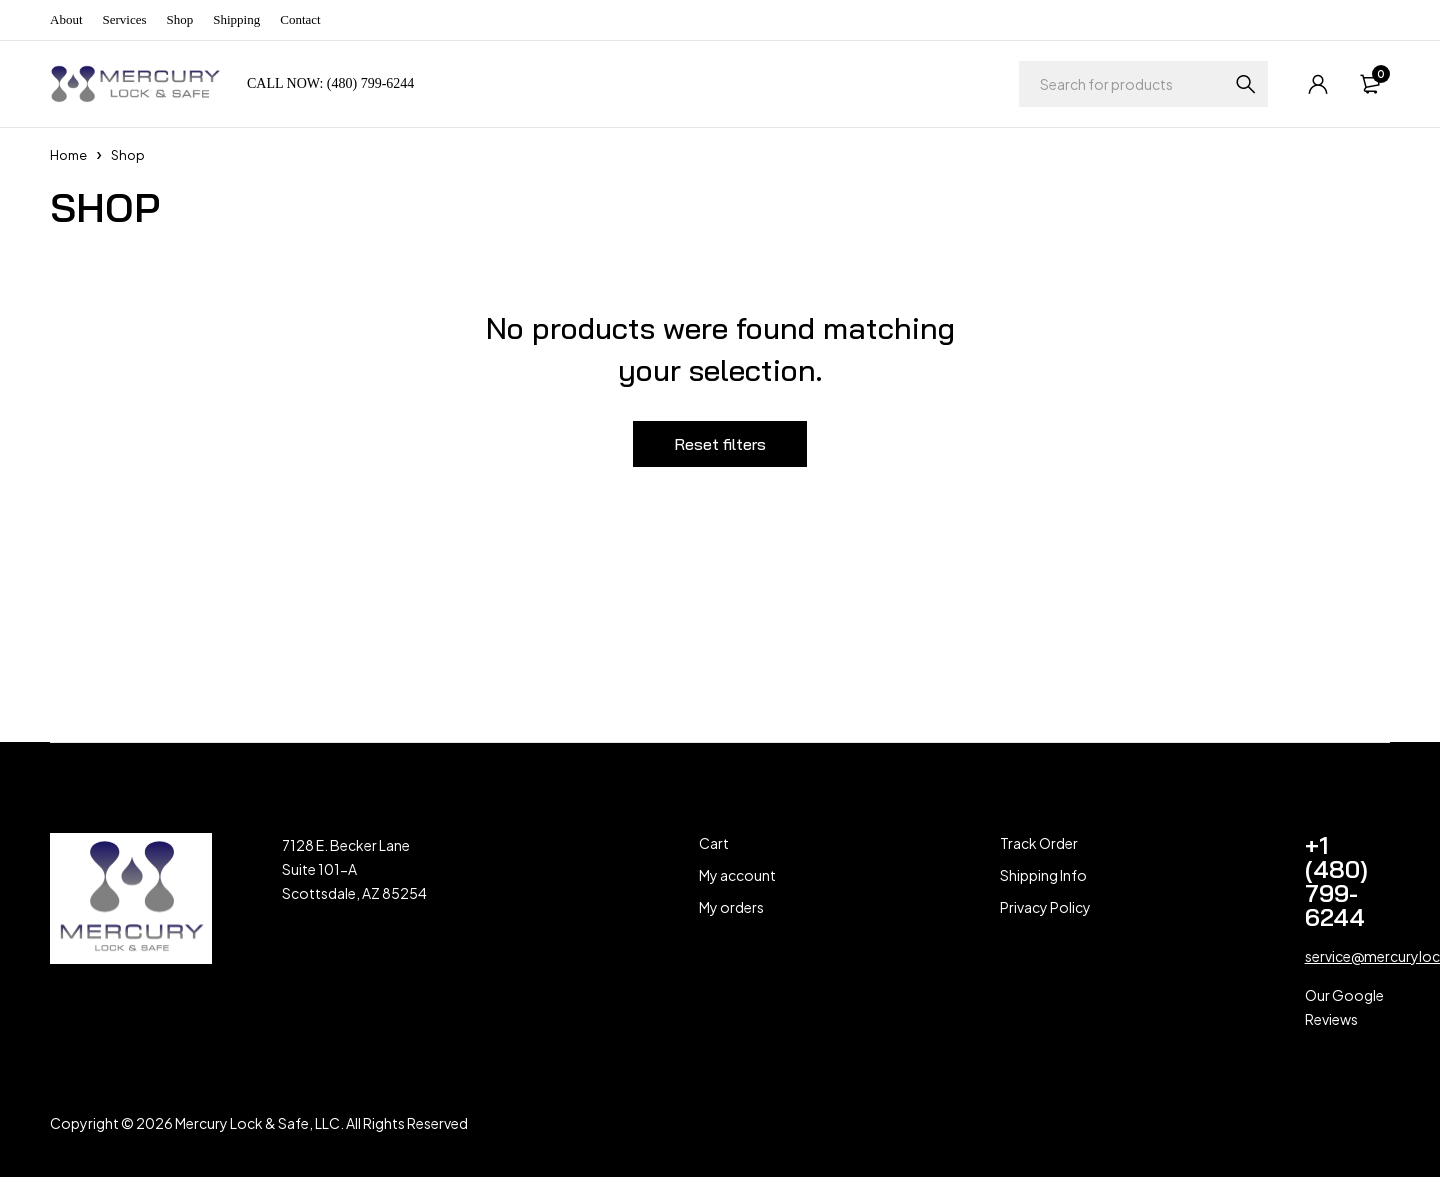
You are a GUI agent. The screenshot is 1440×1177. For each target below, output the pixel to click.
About (66, 19)
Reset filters (720, 444)
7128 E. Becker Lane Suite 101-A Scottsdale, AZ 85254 (354, 869)
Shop (180, 19)
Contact (300, 19)
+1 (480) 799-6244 (1336, 881)
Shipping (236, 19)
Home (68, 155)
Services (125, 19)
